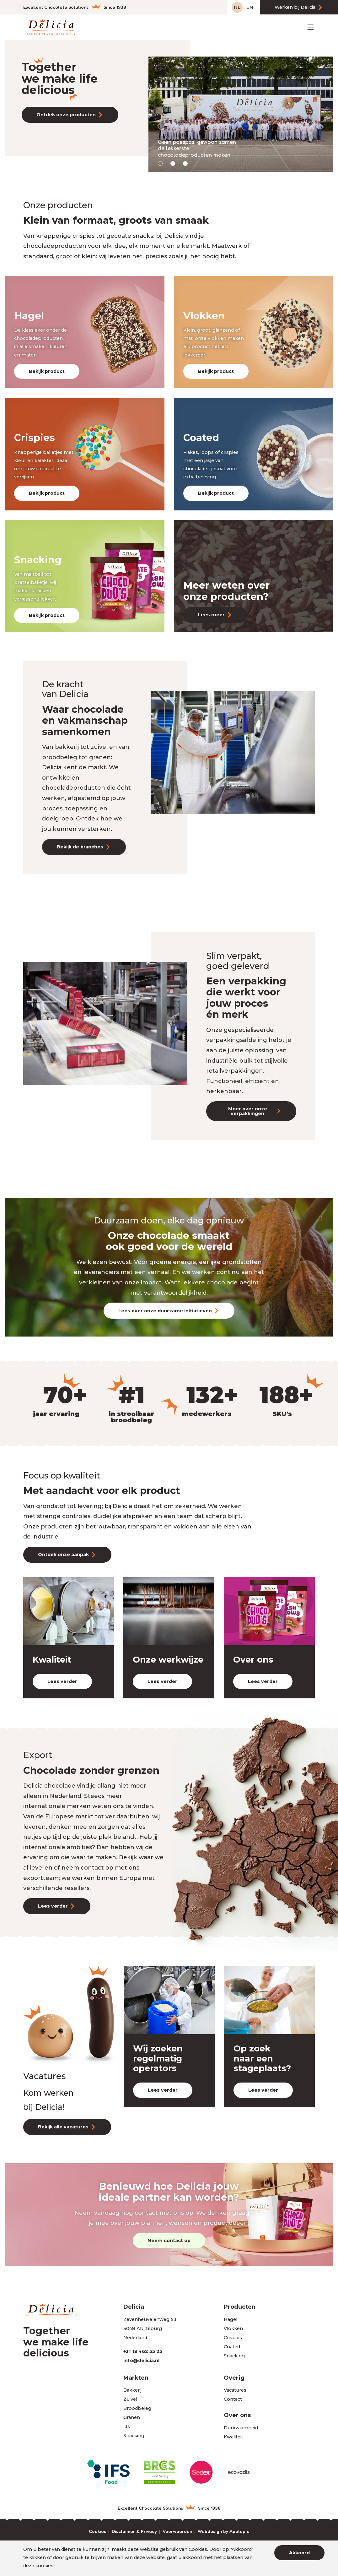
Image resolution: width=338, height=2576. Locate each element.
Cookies (97, 2531)
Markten (135, 2377)
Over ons (253, 1659)
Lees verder (62, 1681)
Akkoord (299, 2553)
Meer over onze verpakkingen (247, 1111)
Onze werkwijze (168, 1659)
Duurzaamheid (241, 2428)
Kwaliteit (52, 1659)
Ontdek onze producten (66, 114)
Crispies (233, 2337)
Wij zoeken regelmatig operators (158, 2058)
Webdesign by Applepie (223, 2531)
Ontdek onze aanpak (63, 1554)
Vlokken (233, 2328)
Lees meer (211, 615)
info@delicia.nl (141, 2360)
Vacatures (235, 2390)
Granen (131, 2417)
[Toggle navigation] (310, 27)
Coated (232, 2347)
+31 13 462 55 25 (142, 2351)
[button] (160, 163)
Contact (233, 2399)
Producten (239, 2306)
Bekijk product (47, 371)
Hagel (230, 2319)
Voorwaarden (177, 2531)
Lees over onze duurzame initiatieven (165, 1311)
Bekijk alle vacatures (63, 2127)
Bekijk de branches (80, 847)
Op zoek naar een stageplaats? (262, 2058)
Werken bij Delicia (295, 7)
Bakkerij (132, 2390)
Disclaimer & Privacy (134, 2531)
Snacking (234, 2356)
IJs (126, 2426)
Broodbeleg (137, 2408)
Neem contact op (169, 2240)
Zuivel (130, 2399)
